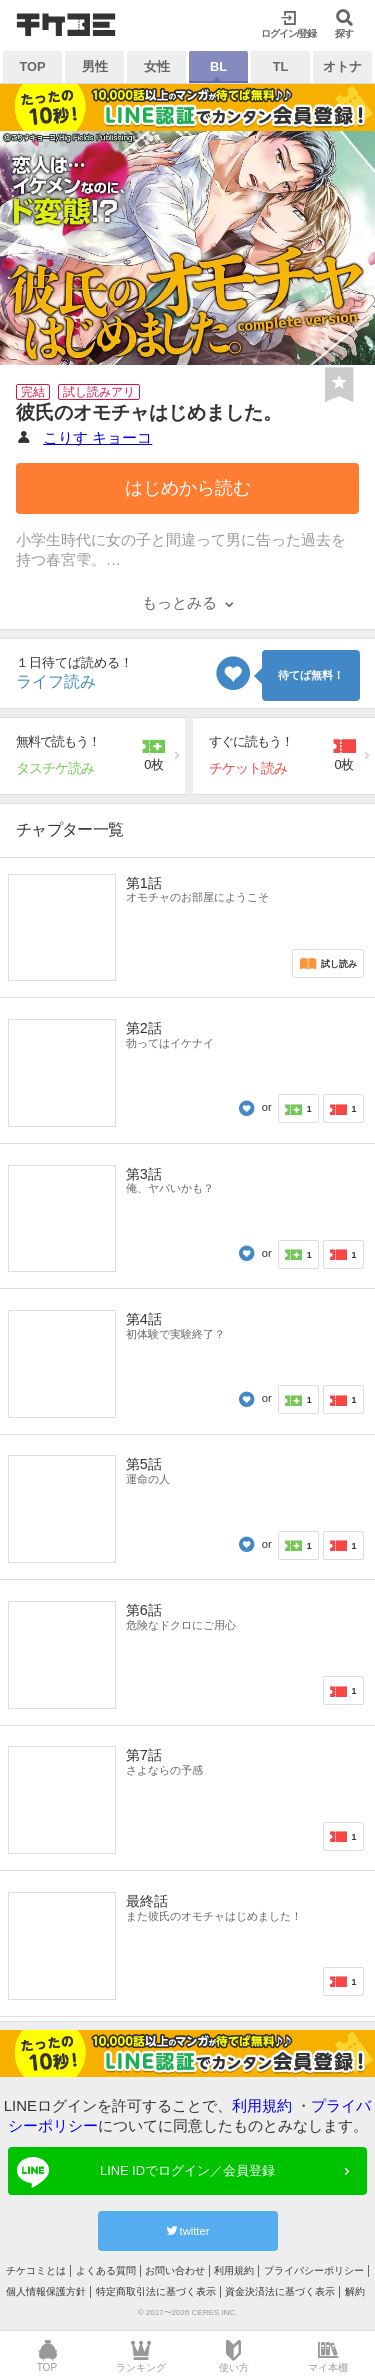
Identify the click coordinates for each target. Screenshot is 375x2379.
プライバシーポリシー (314, 2270)
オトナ (342, 66)
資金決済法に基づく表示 (280, 2291)
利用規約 (262, 2105)
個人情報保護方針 (46, 2291)
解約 (355, 2291)
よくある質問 (106, 2270)
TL (281, 66)
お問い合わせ (175, 2270)
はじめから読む (188, 488)
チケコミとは (36, 2270)
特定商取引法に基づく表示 (156, 2291)
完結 (33, 392)
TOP (32, 66)
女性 (157, 66)
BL (218, 66)
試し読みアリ (99, 392)
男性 (95, 66)
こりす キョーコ (97, 437)
